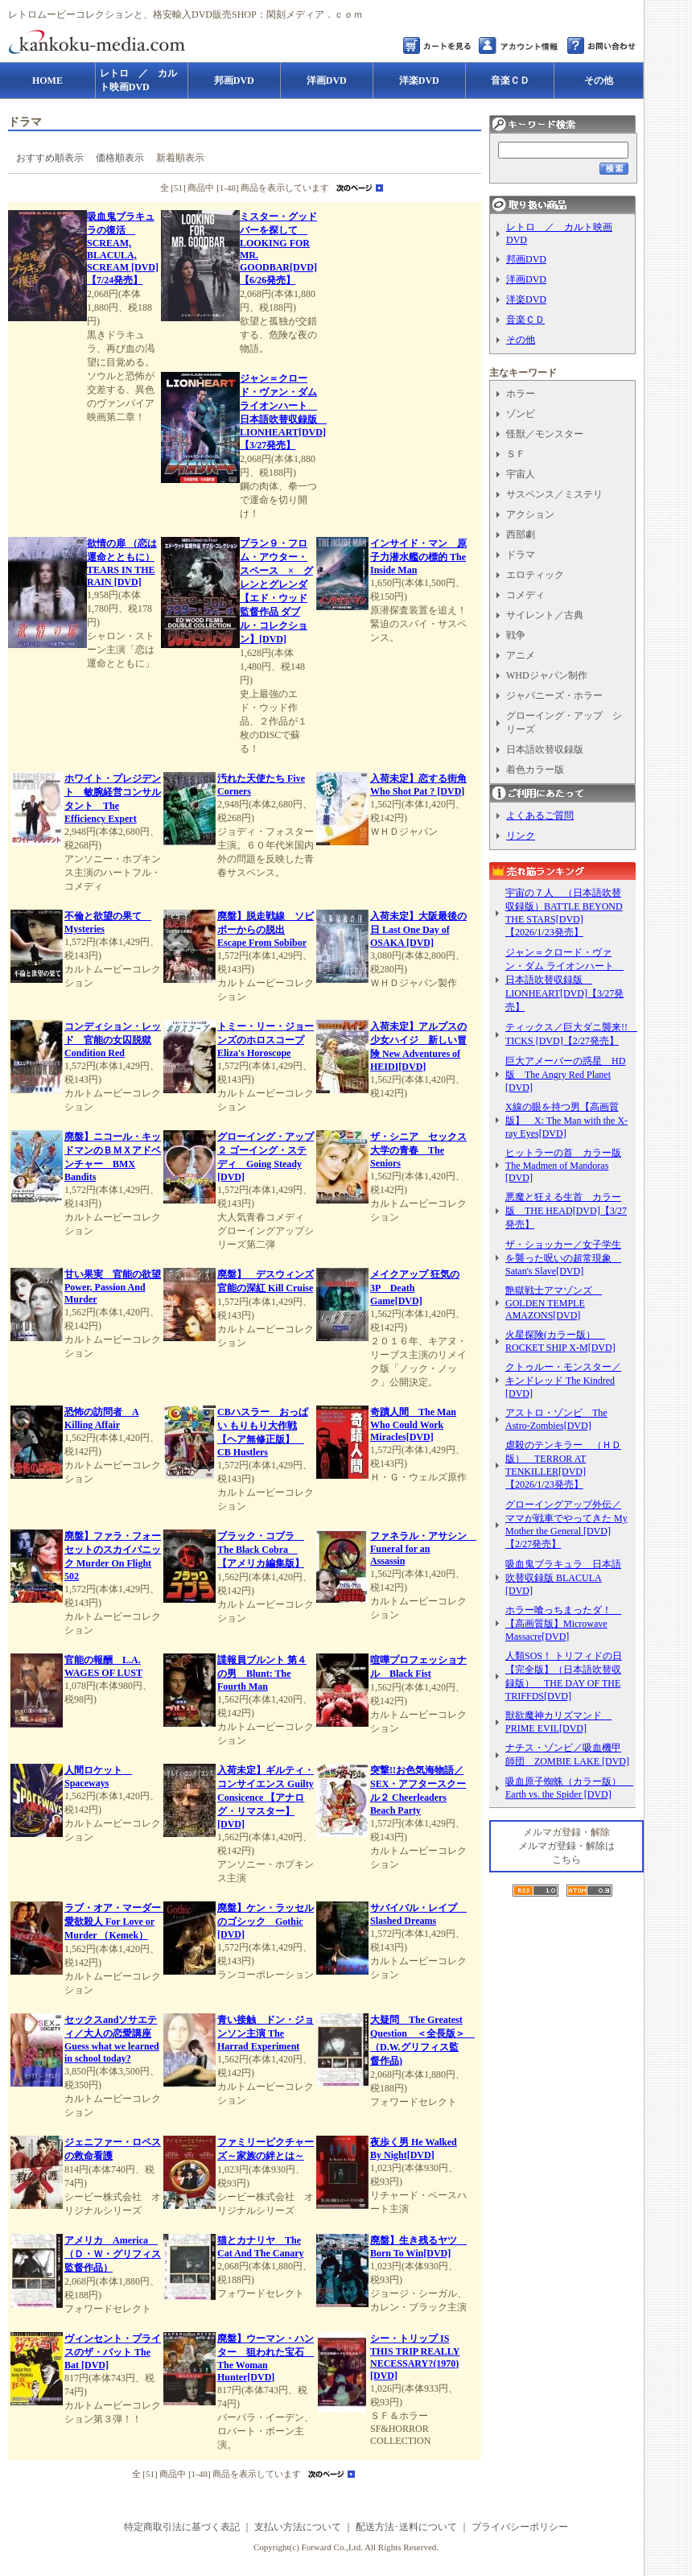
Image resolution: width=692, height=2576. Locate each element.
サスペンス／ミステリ (554, 494)
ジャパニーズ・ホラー (554, 695)
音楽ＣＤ (525, 319)
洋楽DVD (526, 299)
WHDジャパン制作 (546, 675)
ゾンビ (520, 413)
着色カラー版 (535, 769)
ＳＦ (515, 454)
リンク (520, 835)
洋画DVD (526, 279)
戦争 (515, 635)
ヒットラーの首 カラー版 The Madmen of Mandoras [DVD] (563, 1165)
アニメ (520, 655)
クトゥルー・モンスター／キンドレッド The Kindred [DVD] (563, 1380)
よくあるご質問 (540, 815)
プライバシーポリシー (520, 2527)
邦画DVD (526, 259)
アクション (530, 514)
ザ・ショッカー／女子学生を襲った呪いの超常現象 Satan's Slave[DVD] (563, 1258)
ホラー (520, 393)
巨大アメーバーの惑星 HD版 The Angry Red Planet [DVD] (565, 1074)
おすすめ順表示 (50, 157)
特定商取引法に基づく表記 (182, 2527)
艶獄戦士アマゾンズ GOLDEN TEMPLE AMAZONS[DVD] (553, 1303)
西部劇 (520, 534)
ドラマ (520, 554)
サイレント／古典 (544, 615)
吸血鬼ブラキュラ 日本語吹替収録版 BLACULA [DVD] (563, 1577)
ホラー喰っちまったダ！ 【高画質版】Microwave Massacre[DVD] (563, 1623)
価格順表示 (120, 157)
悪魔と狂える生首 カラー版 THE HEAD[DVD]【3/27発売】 (566, 1210)
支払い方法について (297, 2527)
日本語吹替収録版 (544, 749)
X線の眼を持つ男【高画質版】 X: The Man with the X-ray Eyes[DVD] (566, 1120)
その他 (520, 339)
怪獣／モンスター (544, 434)
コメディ (525, 595)
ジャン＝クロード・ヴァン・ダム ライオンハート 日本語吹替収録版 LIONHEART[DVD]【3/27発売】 (564, 980)
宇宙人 (520, 474)
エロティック (535, 574)
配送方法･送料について (406, 2527)
